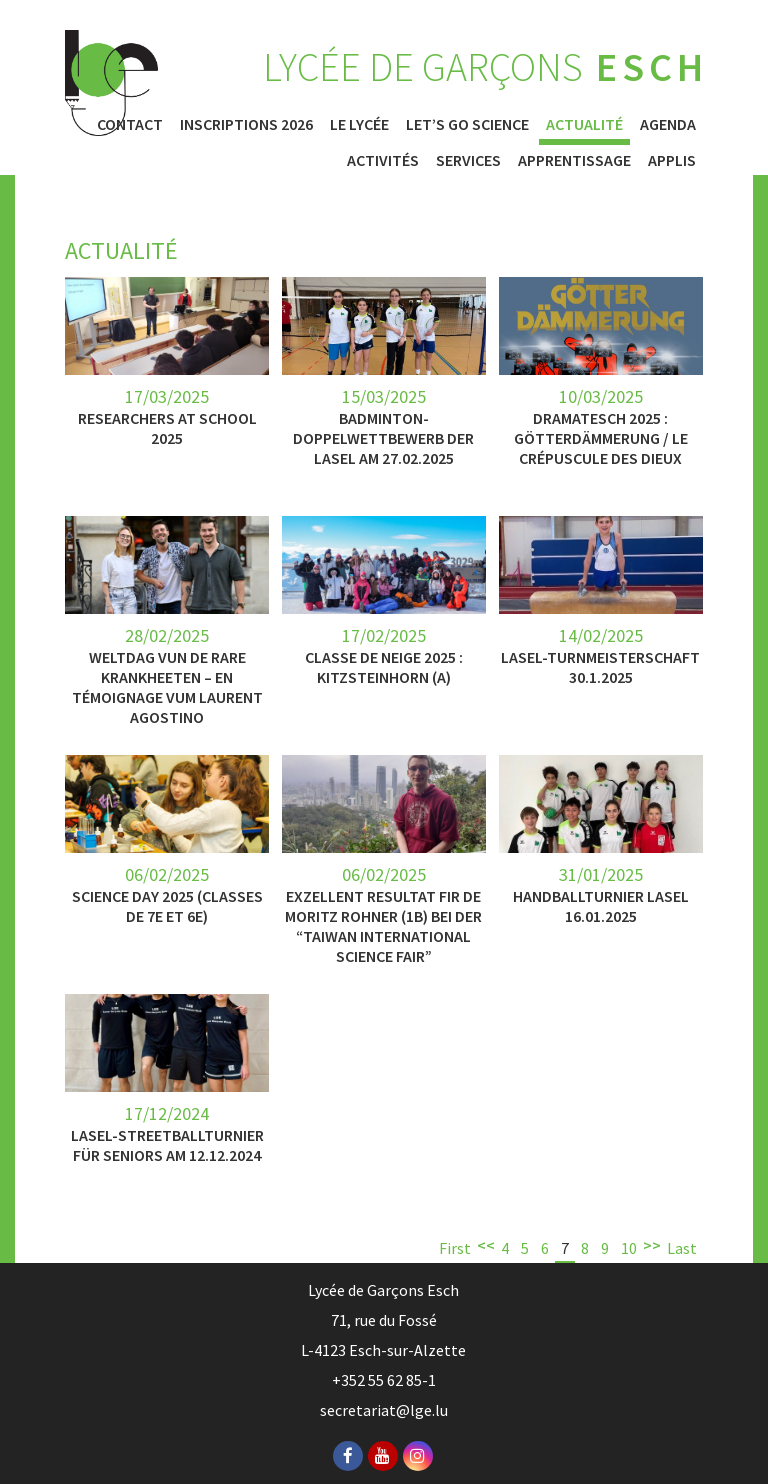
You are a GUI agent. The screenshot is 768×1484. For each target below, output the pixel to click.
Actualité (584, 124)
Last (682, 1248)
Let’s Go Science (467, 124)
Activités (383, 160)
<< (486, 1245)
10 (629, 1248)
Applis (672, 160)
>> (652, 1245)
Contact (130, 124)
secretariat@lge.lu (384, 1410)
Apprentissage (574, 160)
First (455, 1248)
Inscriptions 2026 (246, 124)
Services (468, 160)
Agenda (668, 124)
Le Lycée (359, 124)
